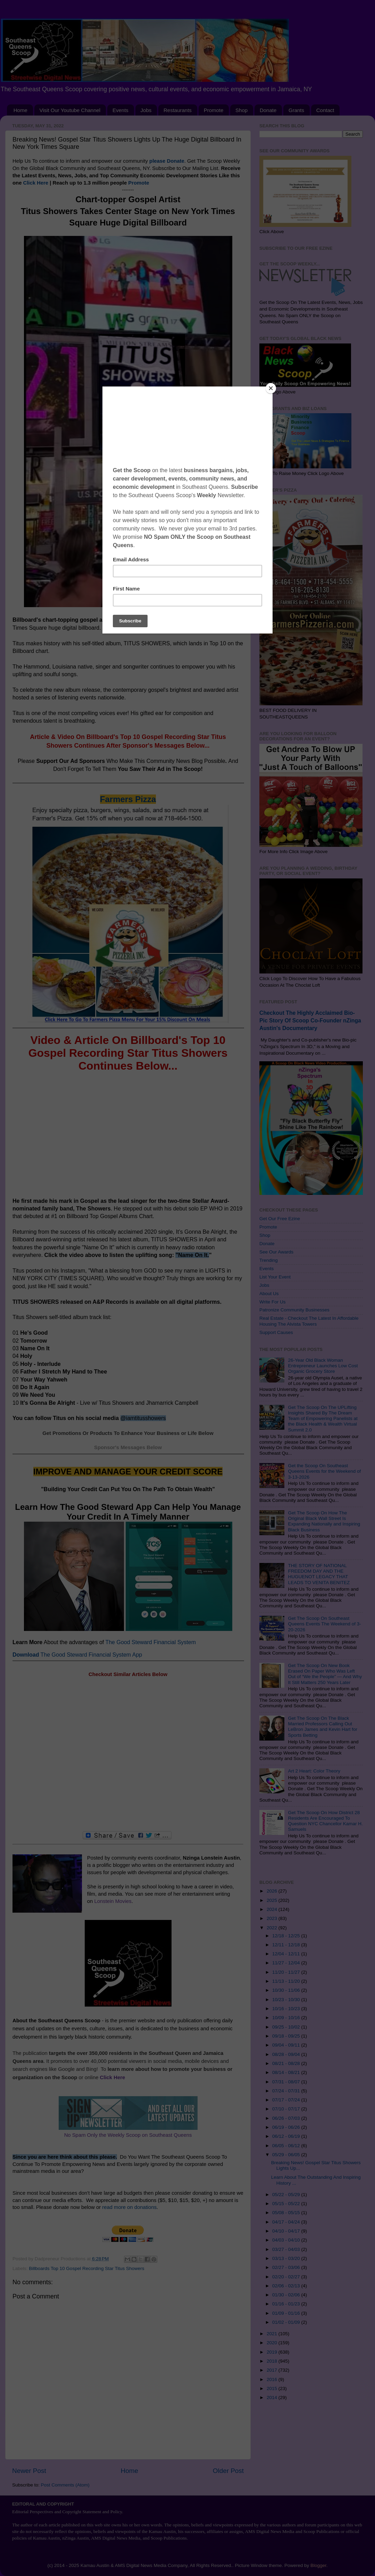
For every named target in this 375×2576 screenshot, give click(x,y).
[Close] (271, 388)
